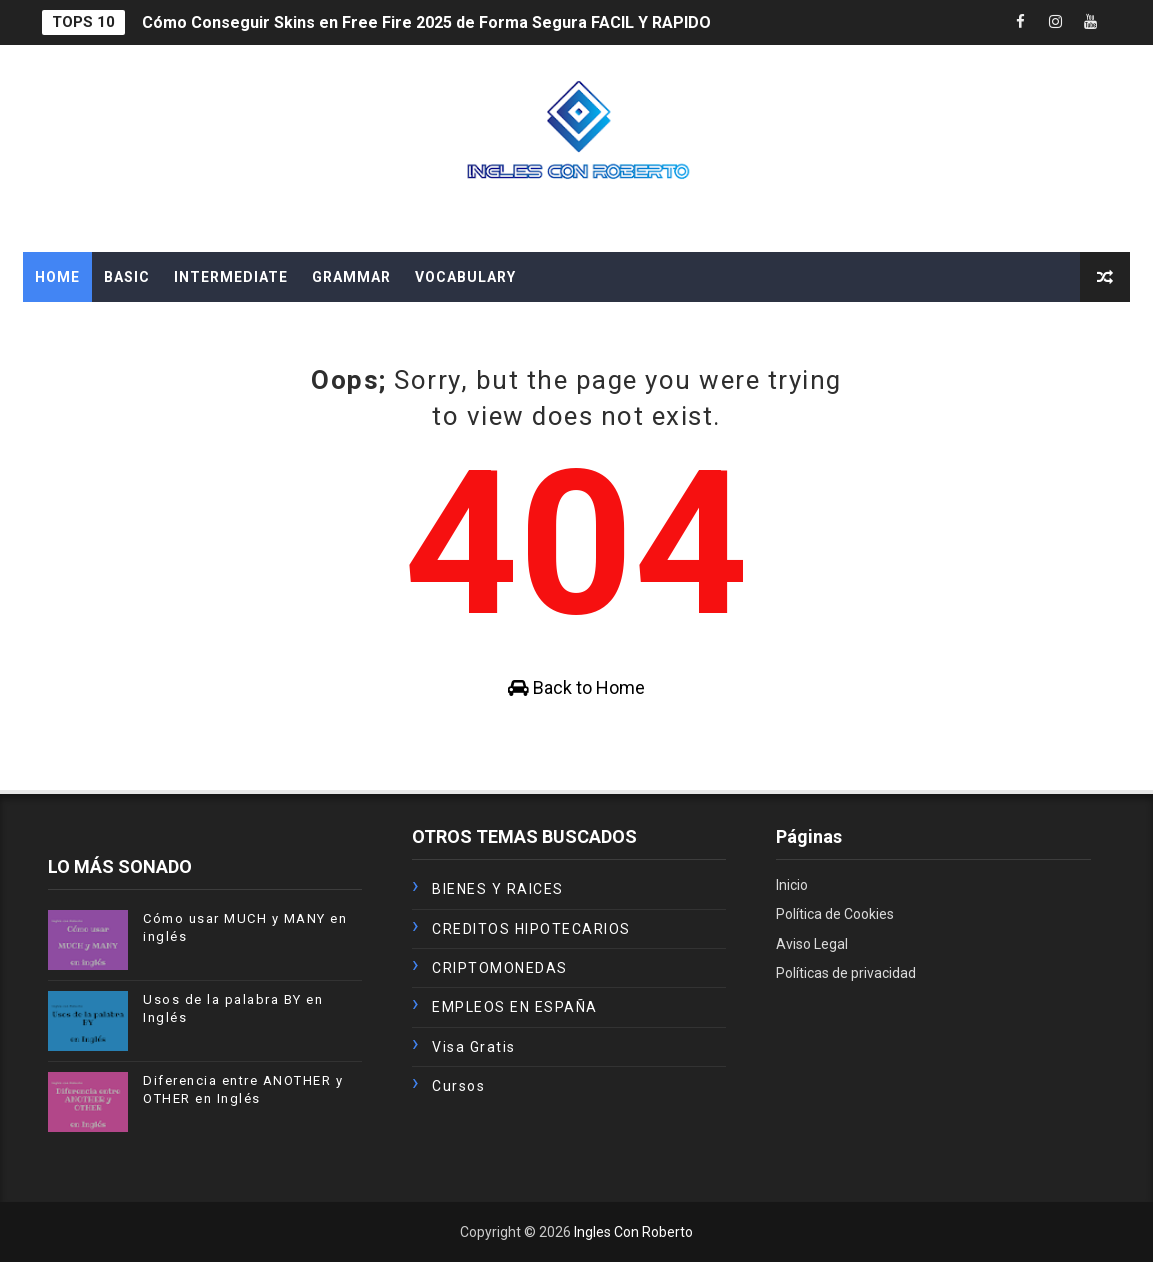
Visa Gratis (474, 1047)
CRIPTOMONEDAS (500, 968)
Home (57, 277)
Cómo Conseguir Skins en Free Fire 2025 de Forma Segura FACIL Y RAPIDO (426, 22)
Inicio (792, 885)
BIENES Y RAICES (498, 889)
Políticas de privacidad (846, 973)
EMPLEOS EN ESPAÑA (515, 1007)
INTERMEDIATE (231, 277)
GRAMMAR (351, 277)
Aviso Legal (812, 944)
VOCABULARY (465, 277)
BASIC (127, 277)
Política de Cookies (835, 914)
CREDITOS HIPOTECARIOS (531, 929)
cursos (458, 1086)
